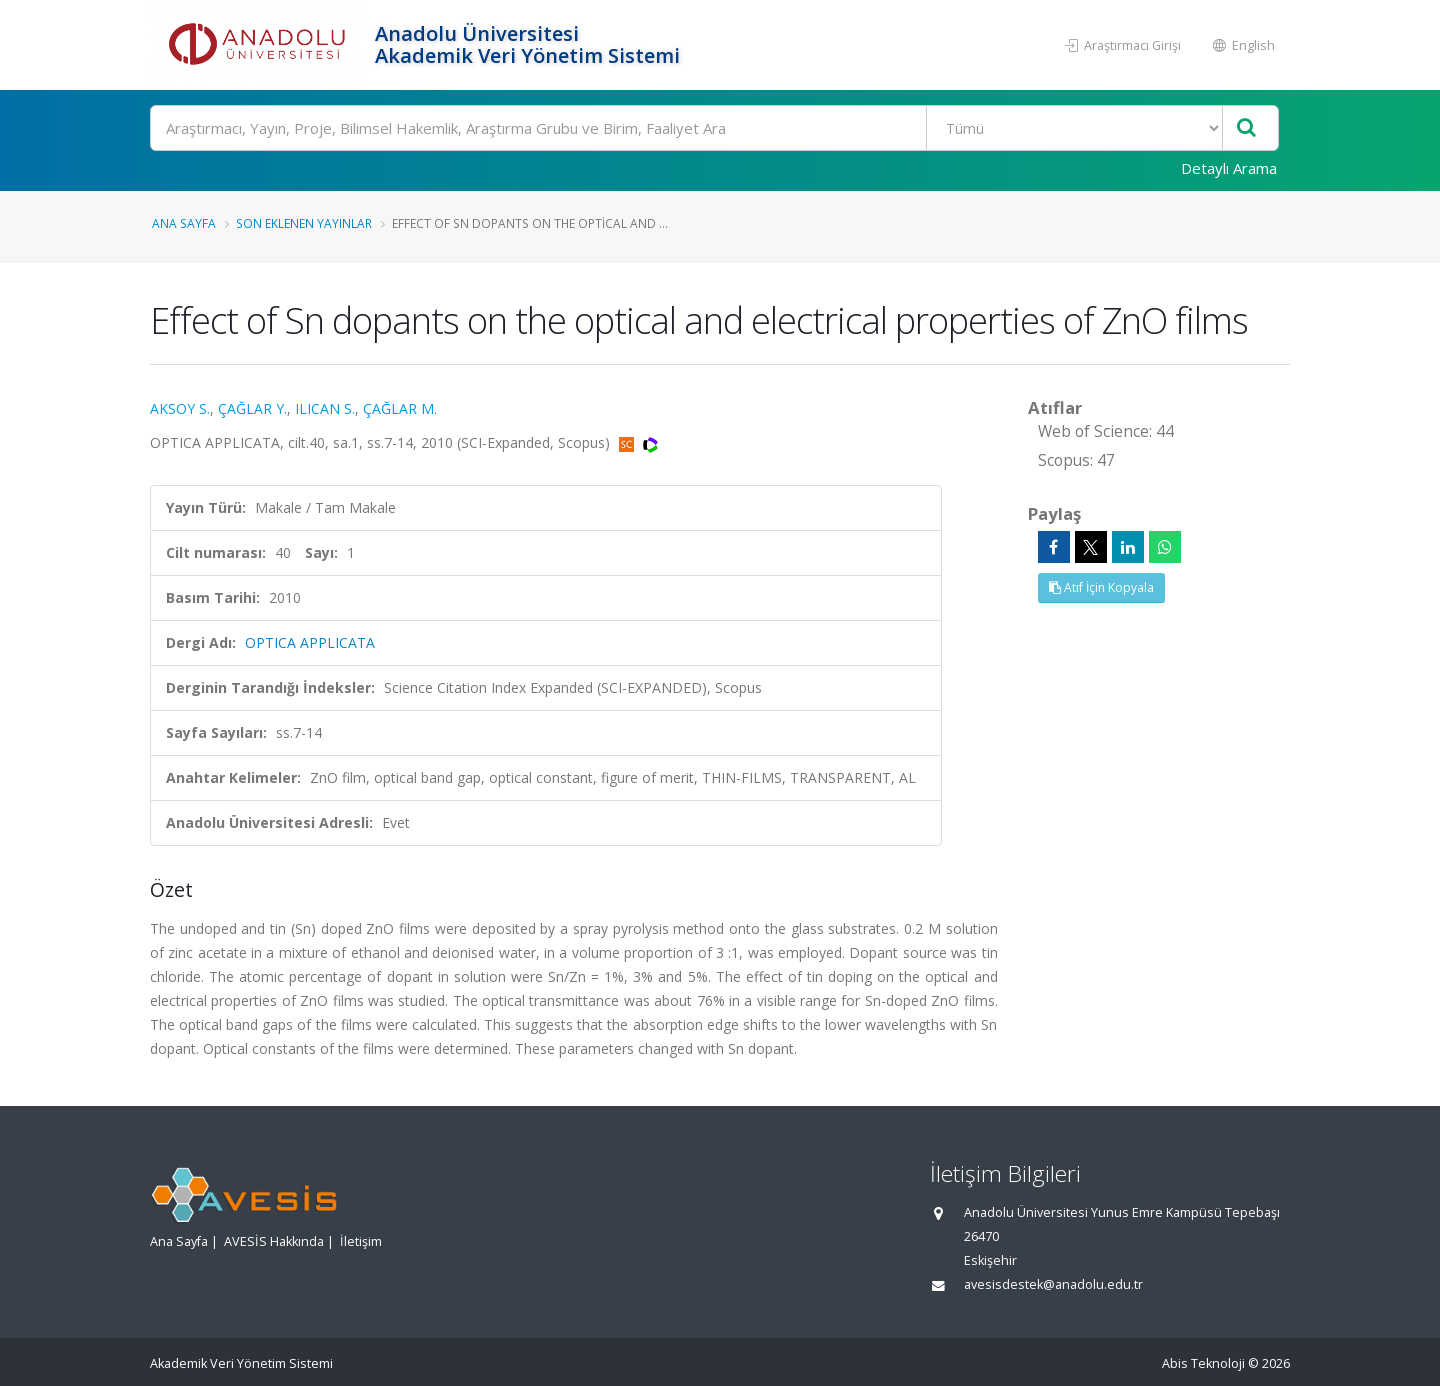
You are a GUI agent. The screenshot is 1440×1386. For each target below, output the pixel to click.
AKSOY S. (180, 408)
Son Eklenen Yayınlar (304, 223)
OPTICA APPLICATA (310, 642)
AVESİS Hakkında (274, 1241)
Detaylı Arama (1229, 168)
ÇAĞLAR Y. (252, 408)
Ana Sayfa (184, 223)
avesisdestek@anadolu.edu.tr (1053, 1284)
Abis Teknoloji (1203, 1363)
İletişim (361, 1241)
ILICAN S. (325, 408)
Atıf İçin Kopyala (1101, 587)
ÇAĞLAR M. (400, 408)
